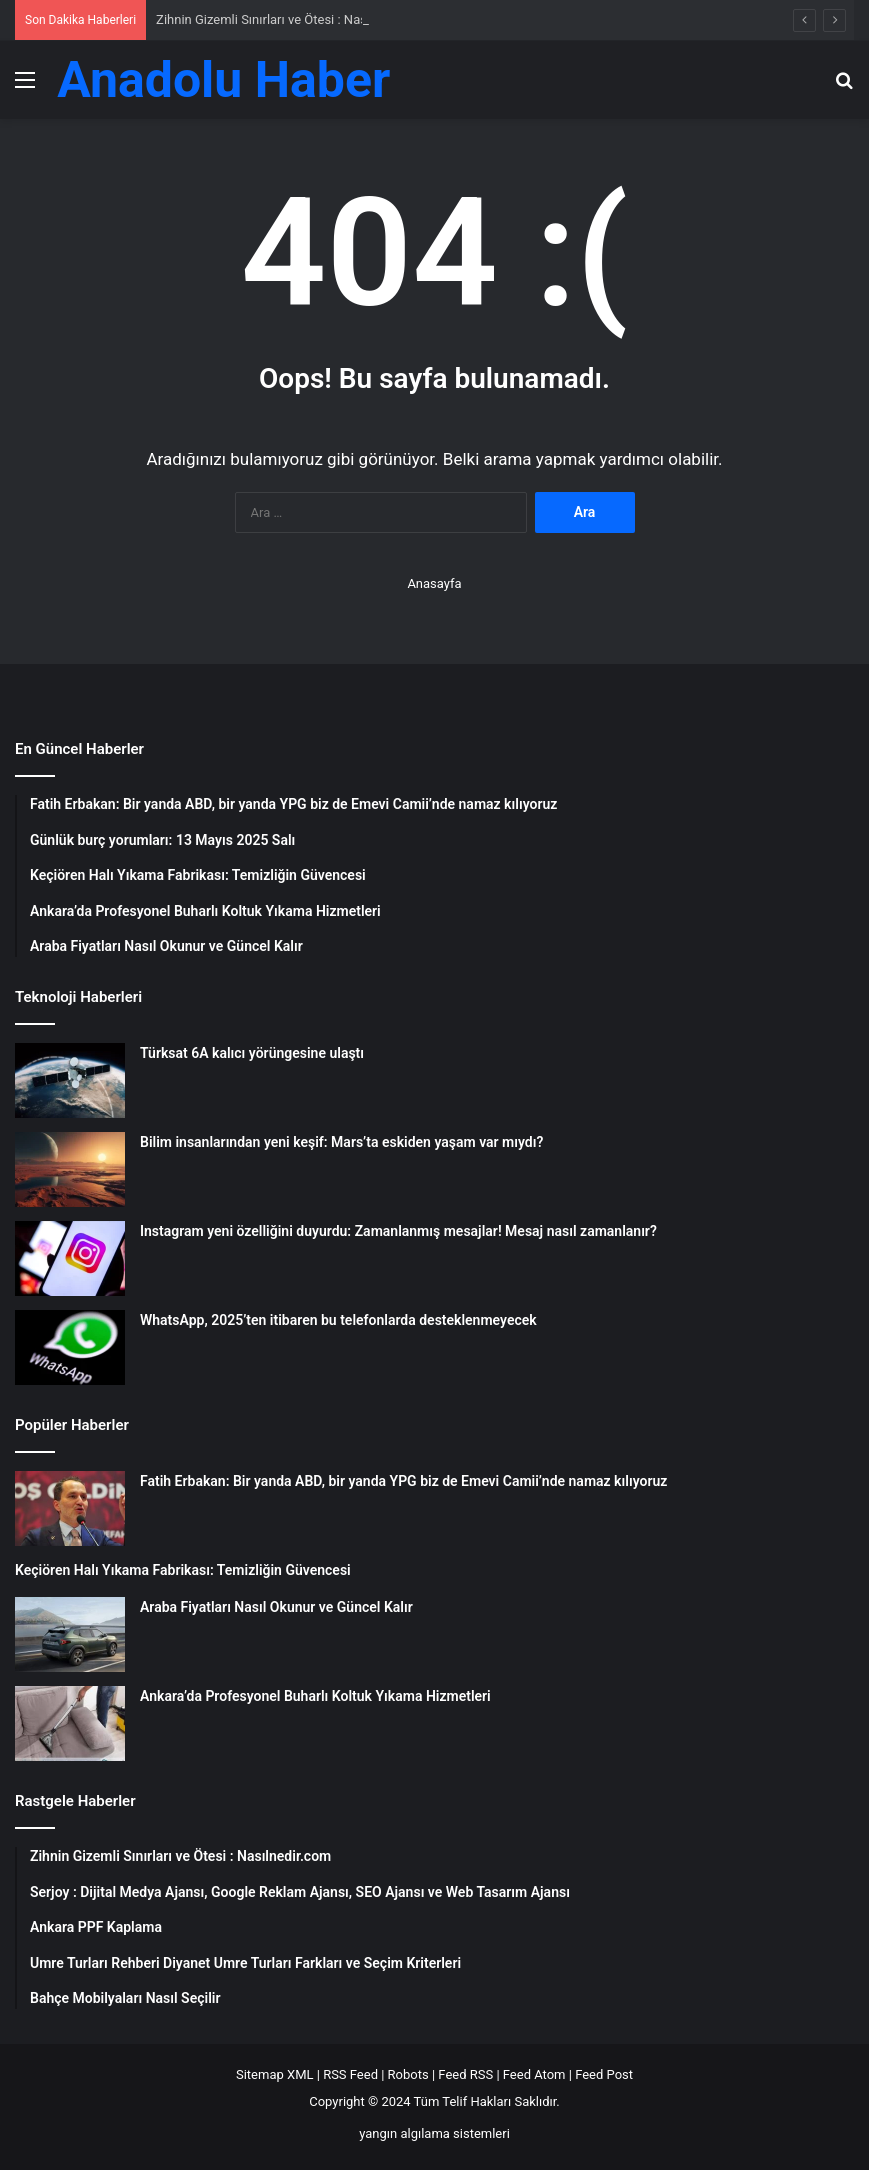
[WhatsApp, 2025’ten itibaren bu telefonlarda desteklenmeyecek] (70, 1347)
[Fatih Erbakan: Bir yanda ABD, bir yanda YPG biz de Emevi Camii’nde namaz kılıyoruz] (70, 1508)
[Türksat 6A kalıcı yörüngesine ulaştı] (70, 1080)
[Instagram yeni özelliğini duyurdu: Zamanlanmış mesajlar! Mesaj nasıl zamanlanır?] (70, 1258)
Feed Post (604, 2074)
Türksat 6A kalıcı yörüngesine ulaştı (252, 1053)
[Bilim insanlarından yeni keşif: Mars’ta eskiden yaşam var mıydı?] (70, 1169)
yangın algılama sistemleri (434, 2133)
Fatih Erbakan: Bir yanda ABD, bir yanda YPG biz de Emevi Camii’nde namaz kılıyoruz (403, 1481)
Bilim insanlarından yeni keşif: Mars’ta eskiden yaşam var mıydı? (341, 1142)
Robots (408, 2074)
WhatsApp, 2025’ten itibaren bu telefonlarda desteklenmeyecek (338, 1320)
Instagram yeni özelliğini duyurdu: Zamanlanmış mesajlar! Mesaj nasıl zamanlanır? (398, 1231)
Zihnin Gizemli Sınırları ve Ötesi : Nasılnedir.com (293, 19)
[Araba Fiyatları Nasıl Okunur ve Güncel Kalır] (70, 1634)
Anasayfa (434, 583)
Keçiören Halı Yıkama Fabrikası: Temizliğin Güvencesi (183, 1570)
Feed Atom (534, 2074)
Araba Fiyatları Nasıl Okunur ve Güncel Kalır (276, 1607)
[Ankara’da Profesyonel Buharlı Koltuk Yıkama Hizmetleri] (70, 1723)
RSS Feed (350, 2074)
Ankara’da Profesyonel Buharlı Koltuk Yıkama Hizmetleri (315, 1696)
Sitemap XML (275, 2074)
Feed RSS (465, 2074)
